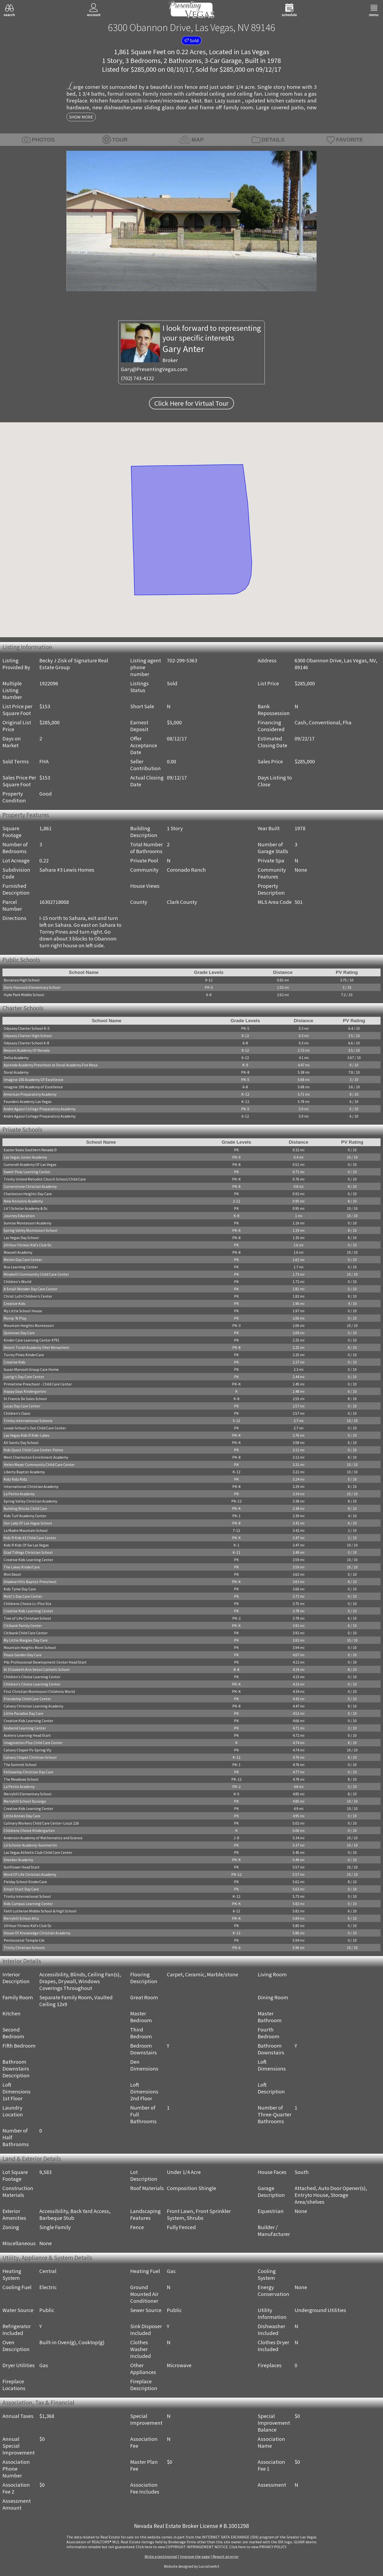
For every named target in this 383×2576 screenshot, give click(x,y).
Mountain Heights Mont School (30, 1647)
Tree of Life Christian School (27, 1618)
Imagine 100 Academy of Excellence (33, 1086)
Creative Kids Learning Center (28, 1559)
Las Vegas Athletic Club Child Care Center (38, 1852)
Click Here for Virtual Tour (191, 403)
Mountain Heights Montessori (29, 1325)
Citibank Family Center (23, 1625)
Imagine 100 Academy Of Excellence (33, 1079)
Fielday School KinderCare (25, 1881)
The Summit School (20, 1764)
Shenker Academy (18, 1859)
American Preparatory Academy (30, 1094)
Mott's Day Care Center (23, 1596)
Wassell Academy (18, 1252)
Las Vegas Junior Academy (25, 1157)
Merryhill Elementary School (28, 1793)
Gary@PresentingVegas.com (154, 369)
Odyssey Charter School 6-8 (26, 1043)
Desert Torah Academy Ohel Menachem (36, 1347)
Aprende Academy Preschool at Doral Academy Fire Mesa (50, 1064)
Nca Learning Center (21, 1266)
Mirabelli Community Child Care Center (36, 1274)
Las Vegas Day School (21, 1237)
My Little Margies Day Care (26, 1640)
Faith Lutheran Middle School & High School (40, 1911)
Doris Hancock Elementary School (32, 987)
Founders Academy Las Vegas (28, 1101)
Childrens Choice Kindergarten (29, 1830)
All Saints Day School (21, 1442)
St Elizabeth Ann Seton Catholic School (37, 1669)
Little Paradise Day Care (23, 1713)
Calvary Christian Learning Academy (33, 1706)
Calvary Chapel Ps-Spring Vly (27, 1750)
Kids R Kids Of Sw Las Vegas (26, 1545)
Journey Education (19, 1215)
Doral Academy (16, 1072)
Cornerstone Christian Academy (30, 1186)
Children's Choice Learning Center (32, 1676)
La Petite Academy (19, 1493)
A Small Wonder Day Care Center (30, 1288)
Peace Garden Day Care (23, 1654)
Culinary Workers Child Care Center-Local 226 (41, 1823)
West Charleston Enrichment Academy (36, 1457)
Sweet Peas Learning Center (27, 1171)
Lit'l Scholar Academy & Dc (26, 1208)
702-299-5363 (182, 660)
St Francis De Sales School (25, 1398)
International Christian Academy (31, 1486)
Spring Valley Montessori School (30, 1230)
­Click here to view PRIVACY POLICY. (258, 2546)
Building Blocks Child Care (25, 1508)
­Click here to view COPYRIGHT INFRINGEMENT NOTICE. (182, 2546)
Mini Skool (12, 1574)
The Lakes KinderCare (22, 1567)
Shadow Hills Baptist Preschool (30, 1581)
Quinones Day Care (19, 1332)
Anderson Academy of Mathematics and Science (43, 1837)
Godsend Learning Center (25, 1728)
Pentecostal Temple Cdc (24, 1940)
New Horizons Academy (23, 1201)
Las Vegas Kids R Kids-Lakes (27, 1435)
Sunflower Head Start (22, 1867)
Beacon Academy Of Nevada (27, 1050)
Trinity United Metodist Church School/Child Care (45, 1179)
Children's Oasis (17, 1413)
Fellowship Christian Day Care (28, 1771)
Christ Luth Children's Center (28, 1296)
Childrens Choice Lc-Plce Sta (27, 1603)
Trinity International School (27, 1896)
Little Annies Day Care (22, 1815)
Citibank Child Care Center (26, 1632)
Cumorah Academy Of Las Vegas (30, 1164)
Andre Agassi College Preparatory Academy (39, 1108)
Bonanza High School (22, 980)
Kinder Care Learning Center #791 (31, 1340)
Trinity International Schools (28, 1420)
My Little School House (23, 1310)
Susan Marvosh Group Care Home (31, 1369)
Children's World (17, 1281)
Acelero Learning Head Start (27, 1735)
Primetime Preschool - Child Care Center (38, 1384)
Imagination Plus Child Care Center (33, 1742)
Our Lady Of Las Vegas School (28, 1523)
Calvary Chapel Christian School (30, 1757)
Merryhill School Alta (21, 1918)
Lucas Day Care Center (22, 1406)
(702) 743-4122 (137, 378)
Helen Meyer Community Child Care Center (39, 1464)
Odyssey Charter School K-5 (27, 1028)
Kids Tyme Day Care (20, 1588)
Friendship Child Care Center (27, 1698)
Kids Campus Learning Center (28, 1903)
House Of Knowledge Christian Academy (37, 1932)
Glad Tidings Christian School (28, 1552)
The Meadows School (21, 1779)
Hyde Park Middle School (24, 994)
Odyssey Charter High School (28, 1035)
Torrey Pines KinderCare (24, 1354)
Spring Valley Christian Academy (30, 1501)
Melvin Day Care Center (23, 1259)
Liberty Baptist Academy (24, 1471)
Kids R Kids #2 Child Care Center (30, 1537)
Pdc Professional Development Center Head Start (45, 1662)
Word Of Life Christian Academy (30, 1874)
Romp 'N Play (15, 1318)
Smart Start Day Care (21, 1889)
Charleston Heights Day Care (28, 1193)
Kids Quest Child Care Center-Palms (33, 1449)
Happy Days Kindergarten (25, 1391)
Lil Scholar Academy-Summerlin (30, 1845)
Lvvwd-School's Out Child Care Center (35, 1427)
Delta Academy (16, 1057)
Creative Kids (14, 1303)
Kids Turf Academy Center (25, 1515)
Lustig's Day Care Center (24, 1376)
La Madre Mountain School (26, 1530)
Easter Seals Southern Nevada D (30, 1149)
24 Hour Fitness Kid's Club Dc (28, 1245)
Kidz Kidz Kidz (15, 1479)
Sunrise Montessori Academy (27, 1223)
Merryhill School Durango (25, 1801)
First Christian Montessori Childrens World (39, 1691)
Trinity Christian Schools (24, 1947)
